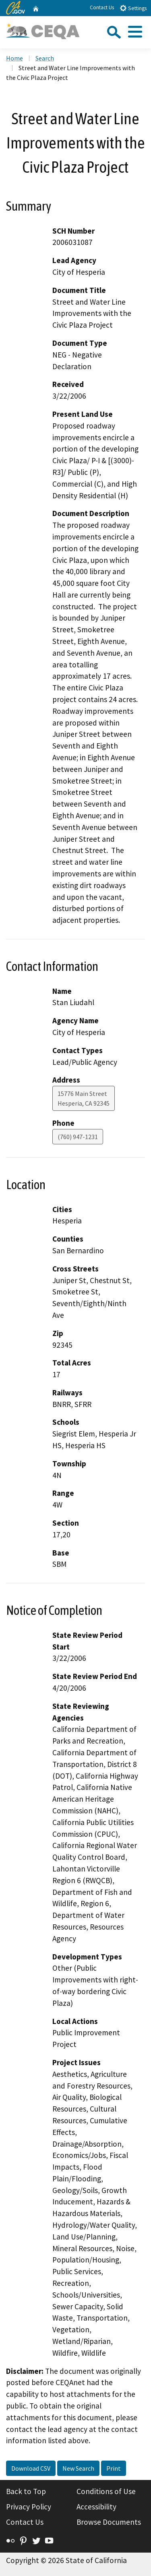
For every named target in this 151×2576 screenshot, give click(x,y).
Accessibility (96, 2506)
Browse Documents (109, 2522)
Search (44, 58)
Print (113, 2468)
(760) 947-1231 (78, 1137)
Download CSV (30, 2468)
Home (14, 58)
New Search (78, 2468)
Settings (133, 8)
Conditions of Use (106, 2491)
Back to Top (26, 2491)
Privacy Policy (28, 2506)
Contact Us (102, 7)
